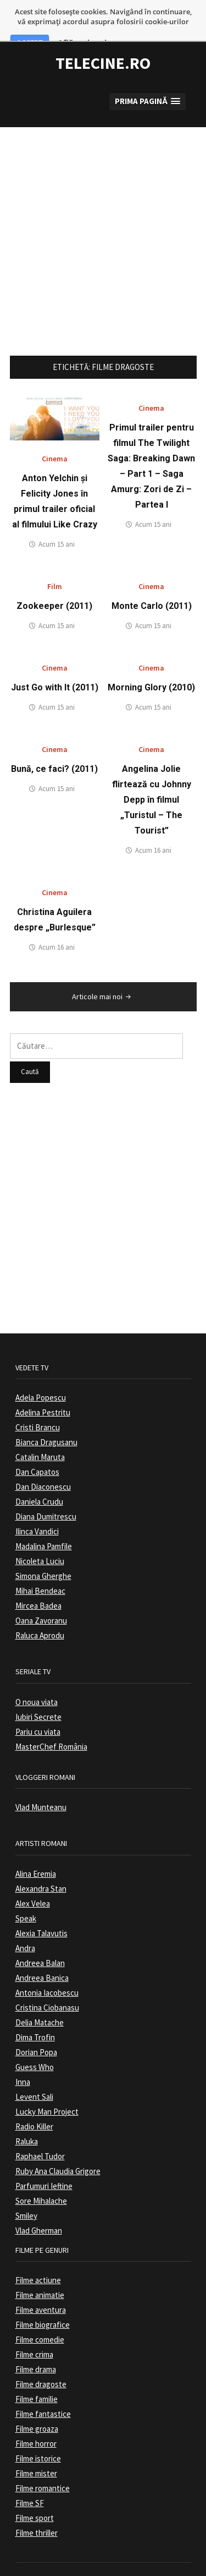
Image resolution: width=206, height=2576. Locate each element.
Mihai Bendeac (40, 1562)
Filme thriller (36, 2504)
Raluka (26, 2112)
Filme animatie (39, 2266)
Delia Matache (39, 1993)
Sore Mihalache (41, 2171)
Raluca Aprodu (39, 1607)
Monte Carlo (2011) (152, 577)
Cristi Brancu (37, 1398)
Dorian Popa (36, 2023)
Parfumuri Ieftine (44, 2157)
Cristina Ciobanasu (47, 1978)
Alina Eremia (35, 1844)
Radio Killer (34, 2097)
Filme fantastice (43, 2385)
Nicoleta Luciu (39, 1532)
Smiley (26, 2186)
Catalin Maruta (40, 1428)
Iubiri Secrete (38, 1687)
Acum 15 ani (56, 515)
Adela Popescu (40, 1369)
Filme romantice (42, 2459)
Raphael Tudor (40, 2127)
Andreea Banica (42, 1948)
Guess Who (34, 2038)
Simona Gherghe (43, 1547)
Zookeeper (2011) (54, 577)
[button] (147, 72)
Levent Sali (34, 2067)
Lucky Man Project (47, 2082)
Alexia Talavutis (41, 1904)
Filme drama (35, 2340)
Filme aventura (40, 2281)
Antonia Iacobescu (47, 1963)
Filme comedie (39, 2311)
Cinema (55, 430)
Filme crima (34, 2326)
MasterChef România (51, 1717)
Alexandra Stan (40, 1859)
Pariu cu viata (37, 1702)
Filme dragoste (40, 2355)
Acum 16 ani (153, 821)
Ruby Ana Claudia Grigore (58, 2142)
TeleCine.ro (103, 34)
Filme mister (36, 2444)
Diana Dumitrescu (45, 1488)
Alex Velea (32, 1874)
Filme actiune (38, 2251)
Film (54, 558)
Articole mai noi (102, 968)
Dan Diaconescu (43, 1458)
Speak (25, 1889)
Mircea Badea (38, 1577)
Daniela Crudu (39, 1473)
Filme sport (34, 2489)
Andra (25, 1919)
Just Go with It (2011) (54, 658)
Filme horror (36, 2415)
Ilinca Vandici (37, 1502)
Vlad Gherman (38, 2201)
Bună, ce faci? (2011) (54, 740)
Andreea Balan (40, 1934)
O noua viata (36, 1673)
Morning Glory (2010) (151, 658)
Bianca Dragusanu (46, 1413)
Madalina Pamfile (43, 1517)
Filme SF (29, 2474)
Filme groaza (36, 2400)
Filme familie (36, 2370)
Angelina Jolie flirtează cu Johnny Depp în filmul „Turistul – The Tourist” (151, 771)
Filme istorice (38, 2430)
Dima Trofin (35, 2008)
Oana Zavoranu (41, 1592)
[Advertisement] (103, 201)
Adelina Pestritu (42, 1384)
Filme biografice (42, 2296)
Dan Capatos (37, 1443)
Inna (22, 2052)
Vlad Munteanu (40, 1778)
